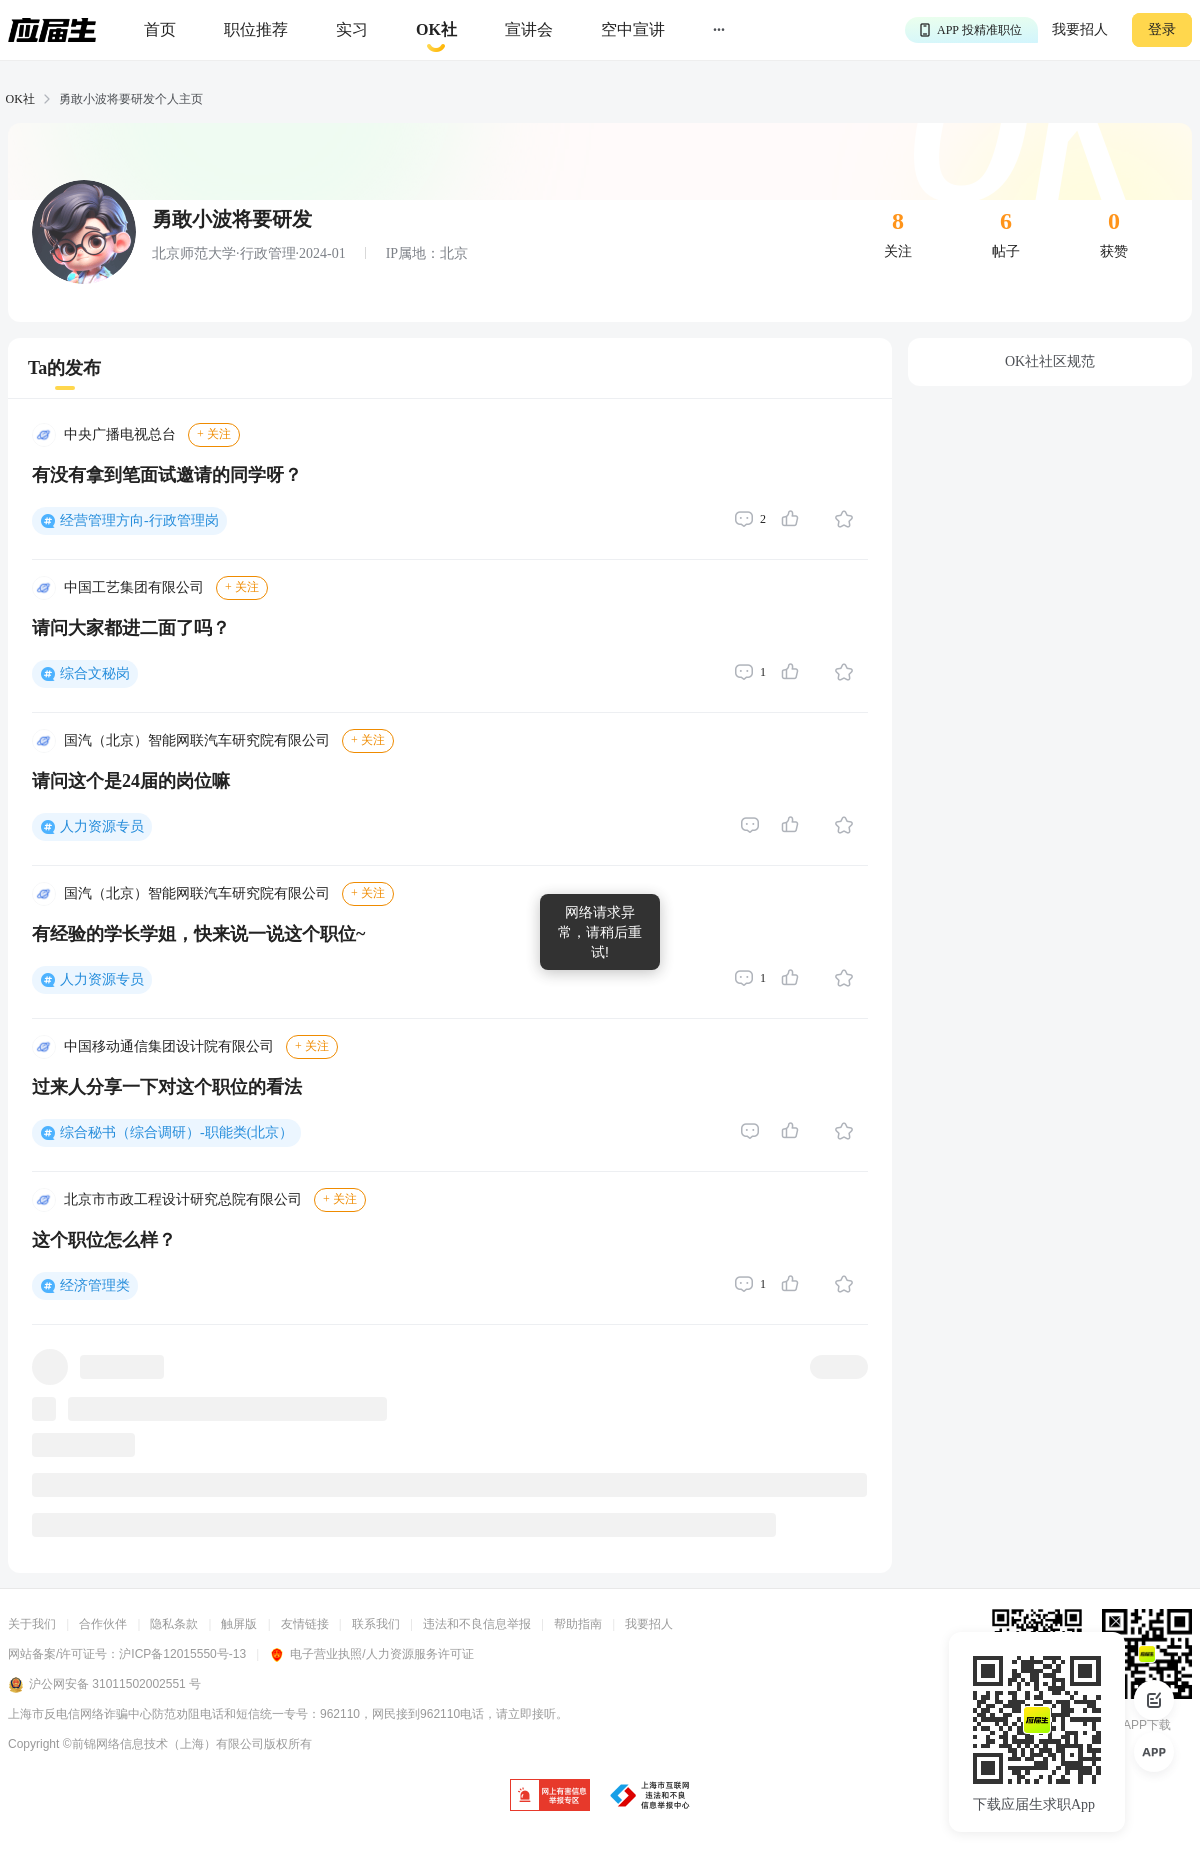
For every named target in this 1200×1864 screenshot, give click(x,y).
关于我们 (32, 1624)
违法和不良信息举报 (477, 1624)
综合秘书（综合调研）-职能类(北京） (176, 1132)
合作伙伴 (103, 1624)
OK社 (20, 99)
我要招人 (1080, 29)
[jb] (550, 1796)
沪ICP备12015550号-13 (182, 1654)
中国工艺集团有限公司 (134, 587)
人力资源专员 (102, 826)
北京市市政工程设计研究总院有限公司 (183, 1199)
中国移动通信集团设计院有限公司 (169, 1046)
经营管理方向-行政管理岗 (139, 520)
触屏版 (239, 1624)
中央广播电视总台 (120, 434)
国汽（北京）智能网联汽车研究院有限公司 (197, 740)
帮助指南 (578, 1624)
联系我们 (376, 1624)
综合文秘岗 (95, 673)
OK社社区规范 (1050, 361)
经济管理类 (95, 1285)
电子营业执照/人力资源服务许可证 (371, 1654)
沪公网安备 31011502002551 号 (104, 1685)
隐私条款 (174, 1624)
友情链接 (305, 1624)
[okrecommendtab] (436, 30)
